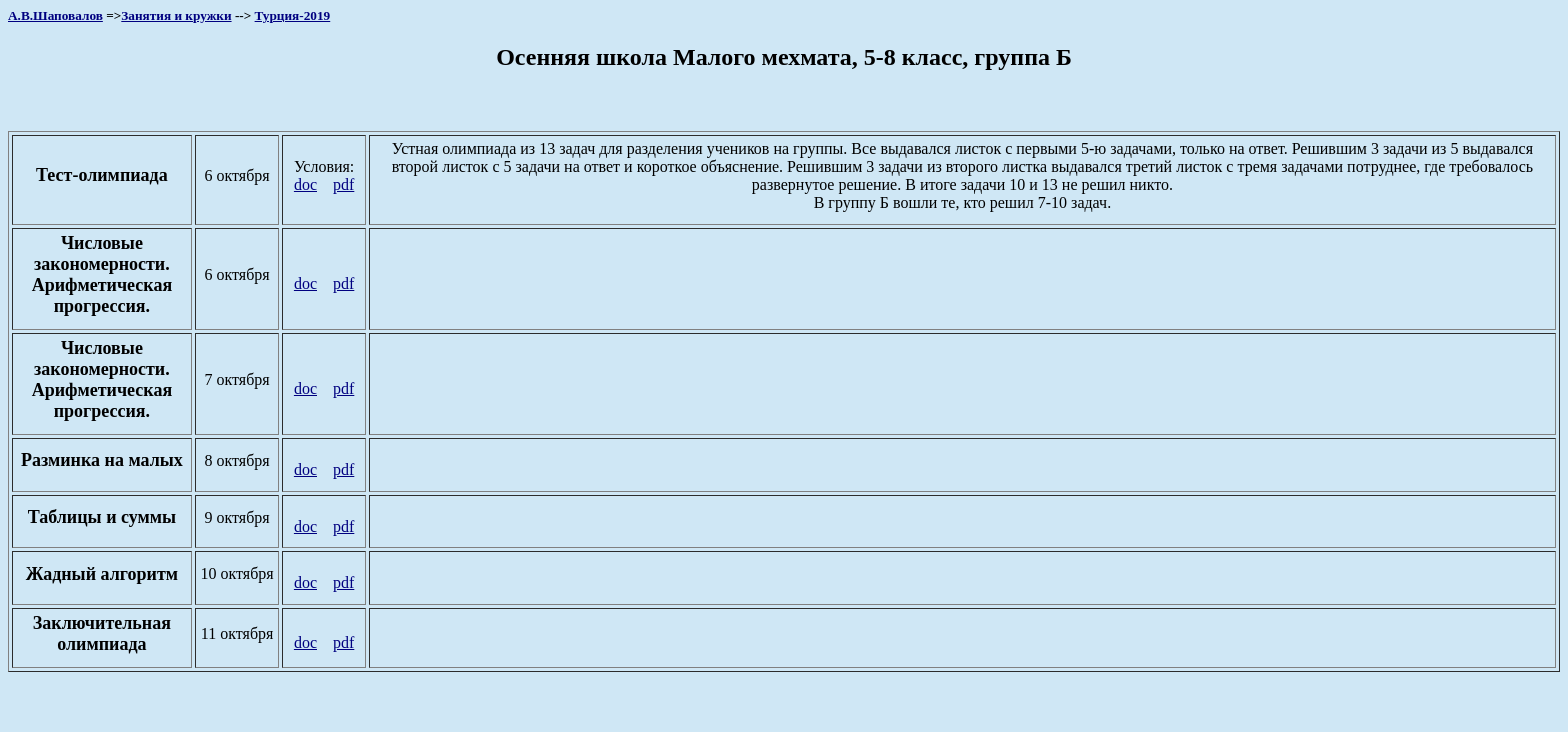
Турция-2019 (293, 15)
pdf (343, 184)
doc (305, 184)
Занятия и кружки (176, 15)
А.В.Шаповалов (55, 15)
